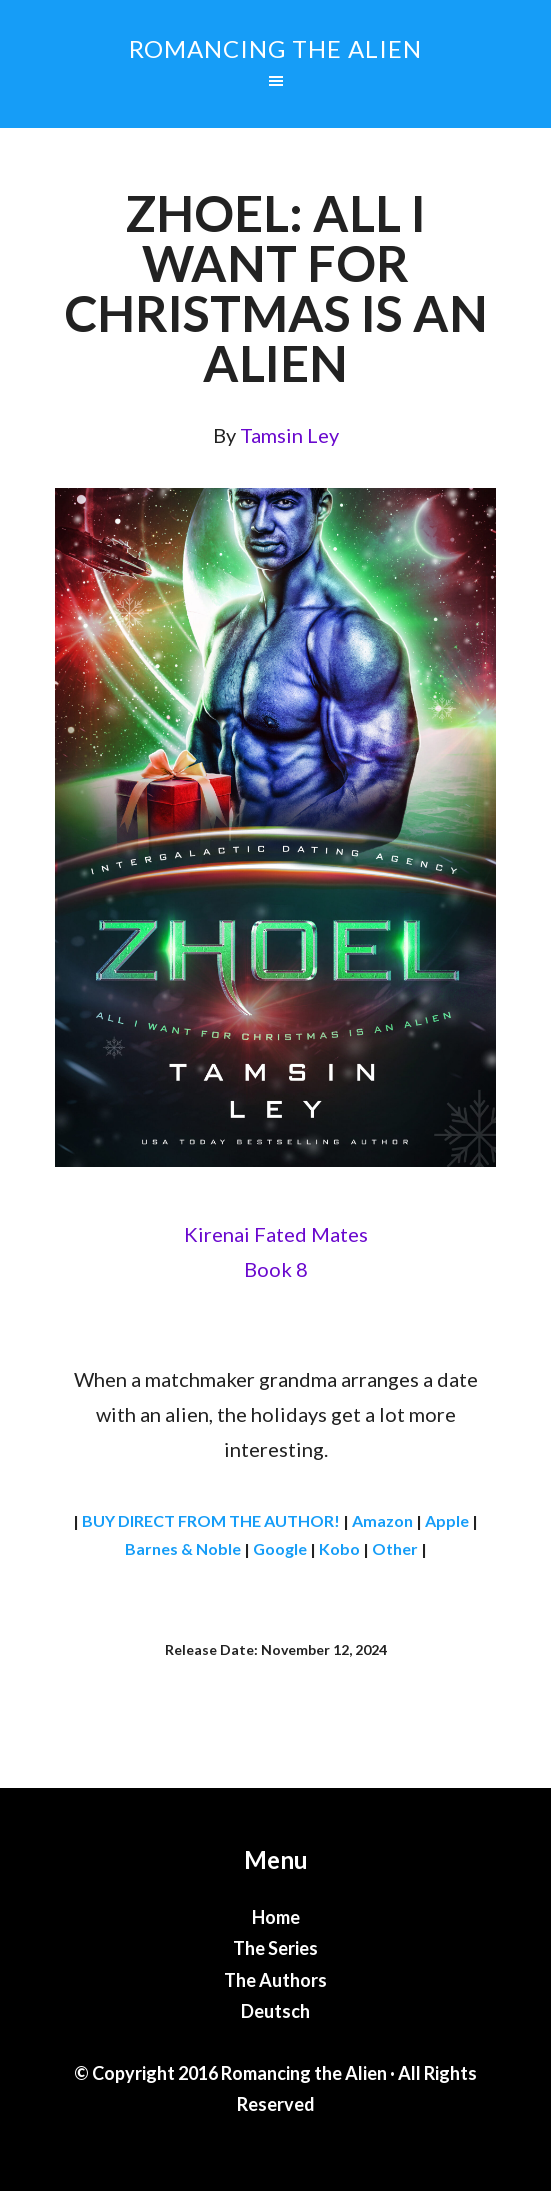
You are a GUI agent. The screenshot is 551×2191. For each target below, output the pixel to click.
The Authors (275, 1980)
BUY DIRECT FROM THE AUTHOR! (211, 1520)
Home (276, 1917)
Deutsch (275, 2011)
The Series (275, 1948)
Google (280, 1548)
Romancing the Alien (275, 48)
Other (395, 1548)
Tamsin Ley (289, 435)
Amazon (382, 1520)
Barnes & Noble (183, 1548)
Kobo (339, 1548)
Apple (447, 1520)
